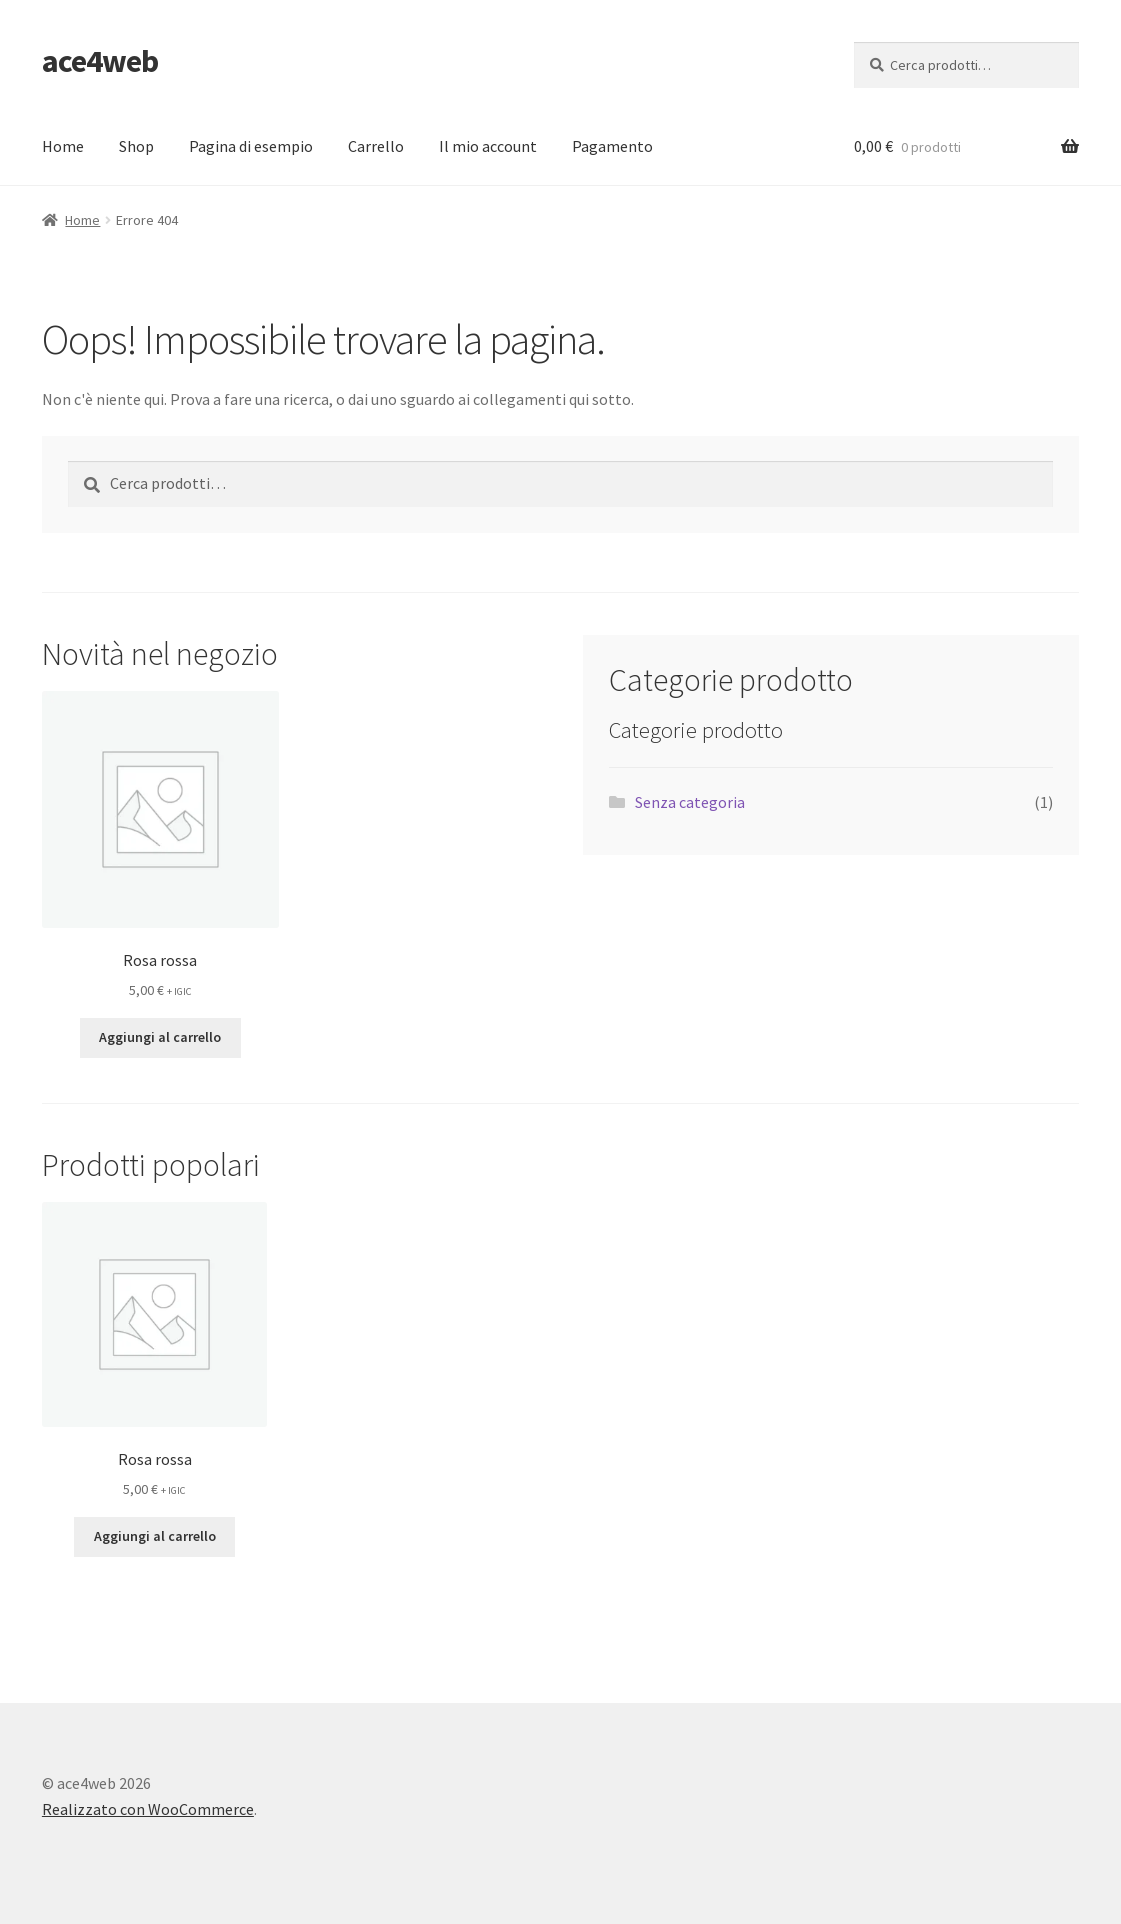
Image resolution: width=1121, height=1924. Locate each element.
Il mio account (488, 146)
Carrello (376, 146)
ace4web (100, 61)
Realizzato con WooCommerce (148, 1809)
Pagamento (612, 146)
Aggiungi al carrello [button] (160, 1037)
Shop (136, 146)
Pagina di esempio (251, 146)
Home (63, 146)
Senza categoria (690, 802)
